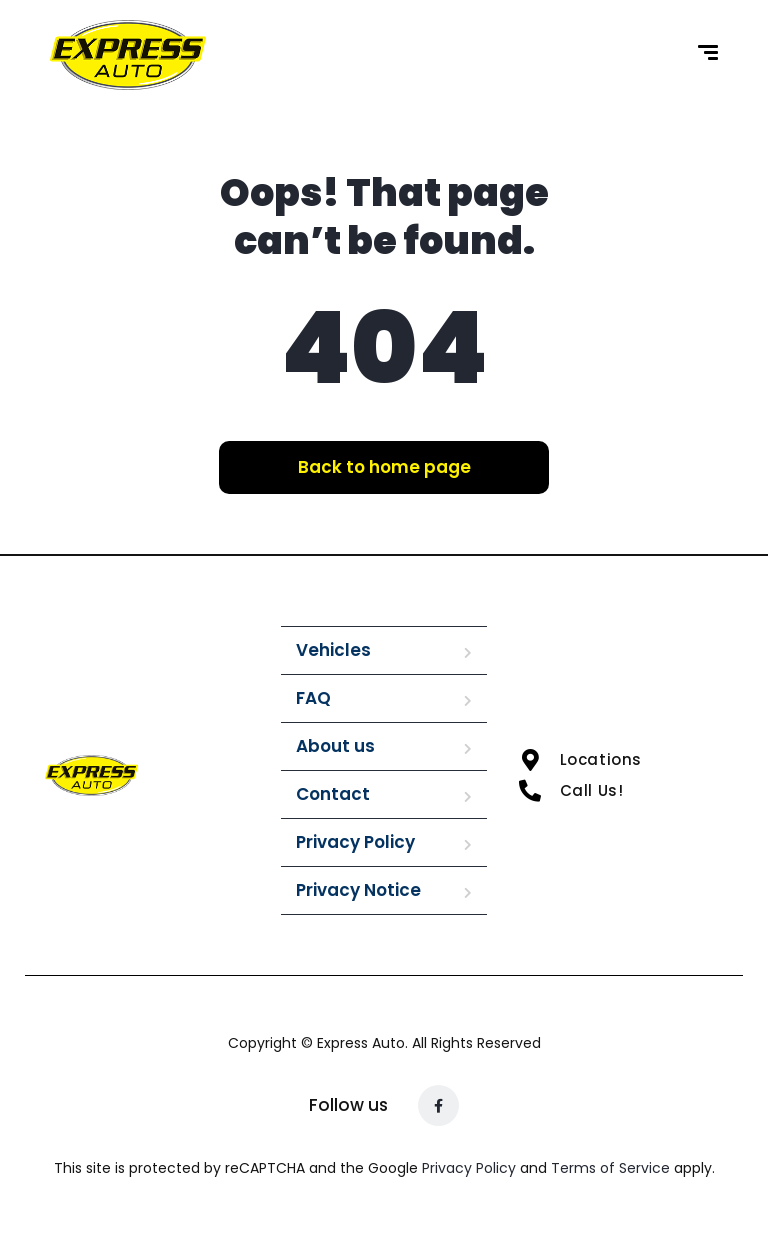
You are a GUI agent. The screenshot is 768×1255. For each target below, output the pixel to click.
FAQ (313, 698)
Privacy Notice (358, 890)
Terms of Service (612, 1168)
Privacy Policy (355, 842)
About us (335, 746)
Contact (333, 794)
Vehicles (333, 650)
